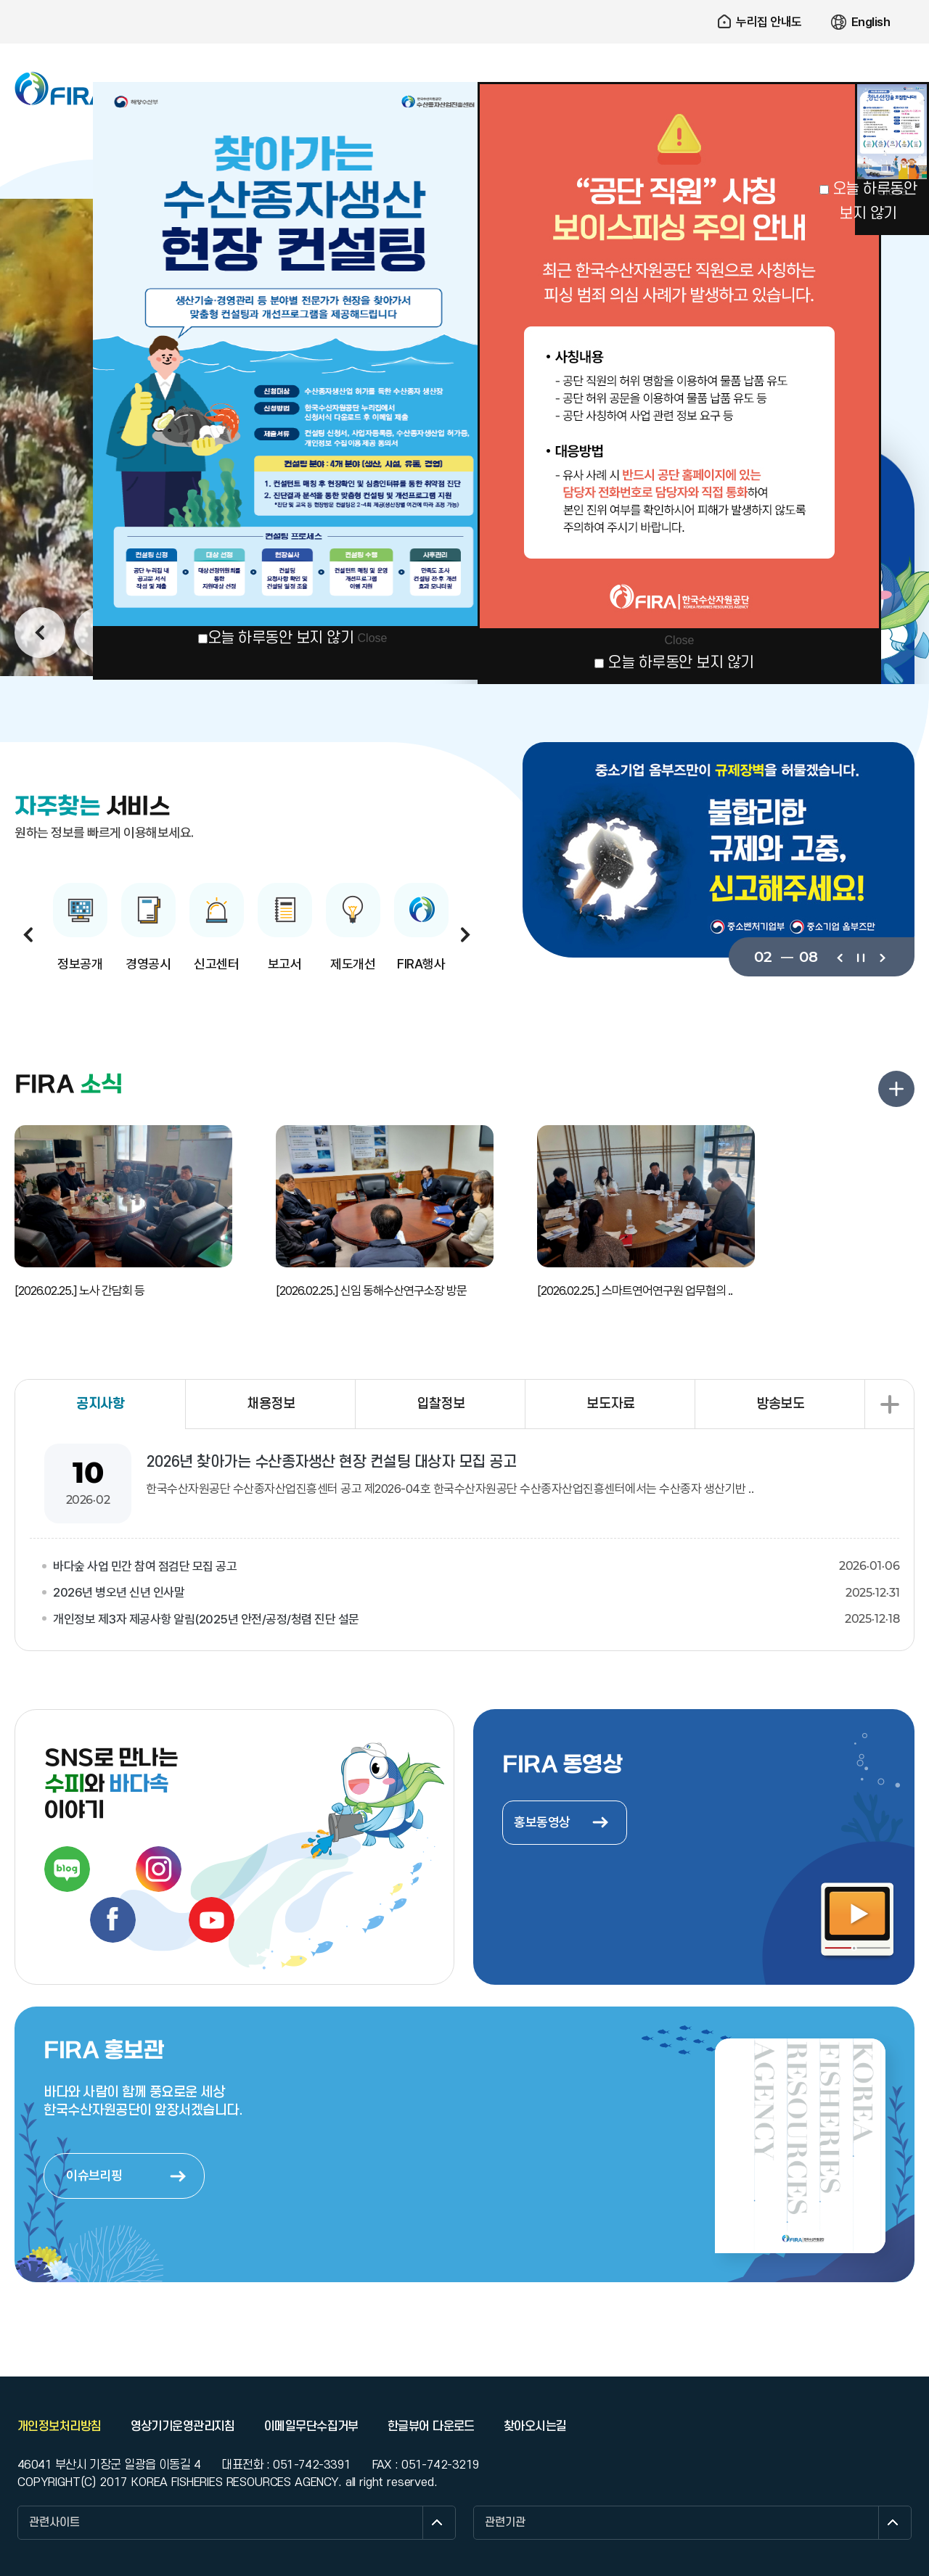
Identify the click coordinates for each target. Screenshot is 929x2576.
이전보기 (839, 957)
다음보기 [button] (465, 934)
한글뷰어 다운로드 (431, 2426)
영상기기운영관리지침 (183, 2426)
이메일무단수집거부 (311, 2426)
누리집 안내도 (769, 22)
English (871, 22)
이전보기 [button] (40, 632)
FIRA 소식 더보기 (896, 1089)
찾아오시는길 (535, 2426)
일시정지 (860, 957)
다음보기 (881, 957)
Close (373, 638)
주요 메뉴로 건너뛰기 (464, 0)
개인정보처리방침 (59, 2426)
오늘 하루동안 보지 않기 (281, 638)
